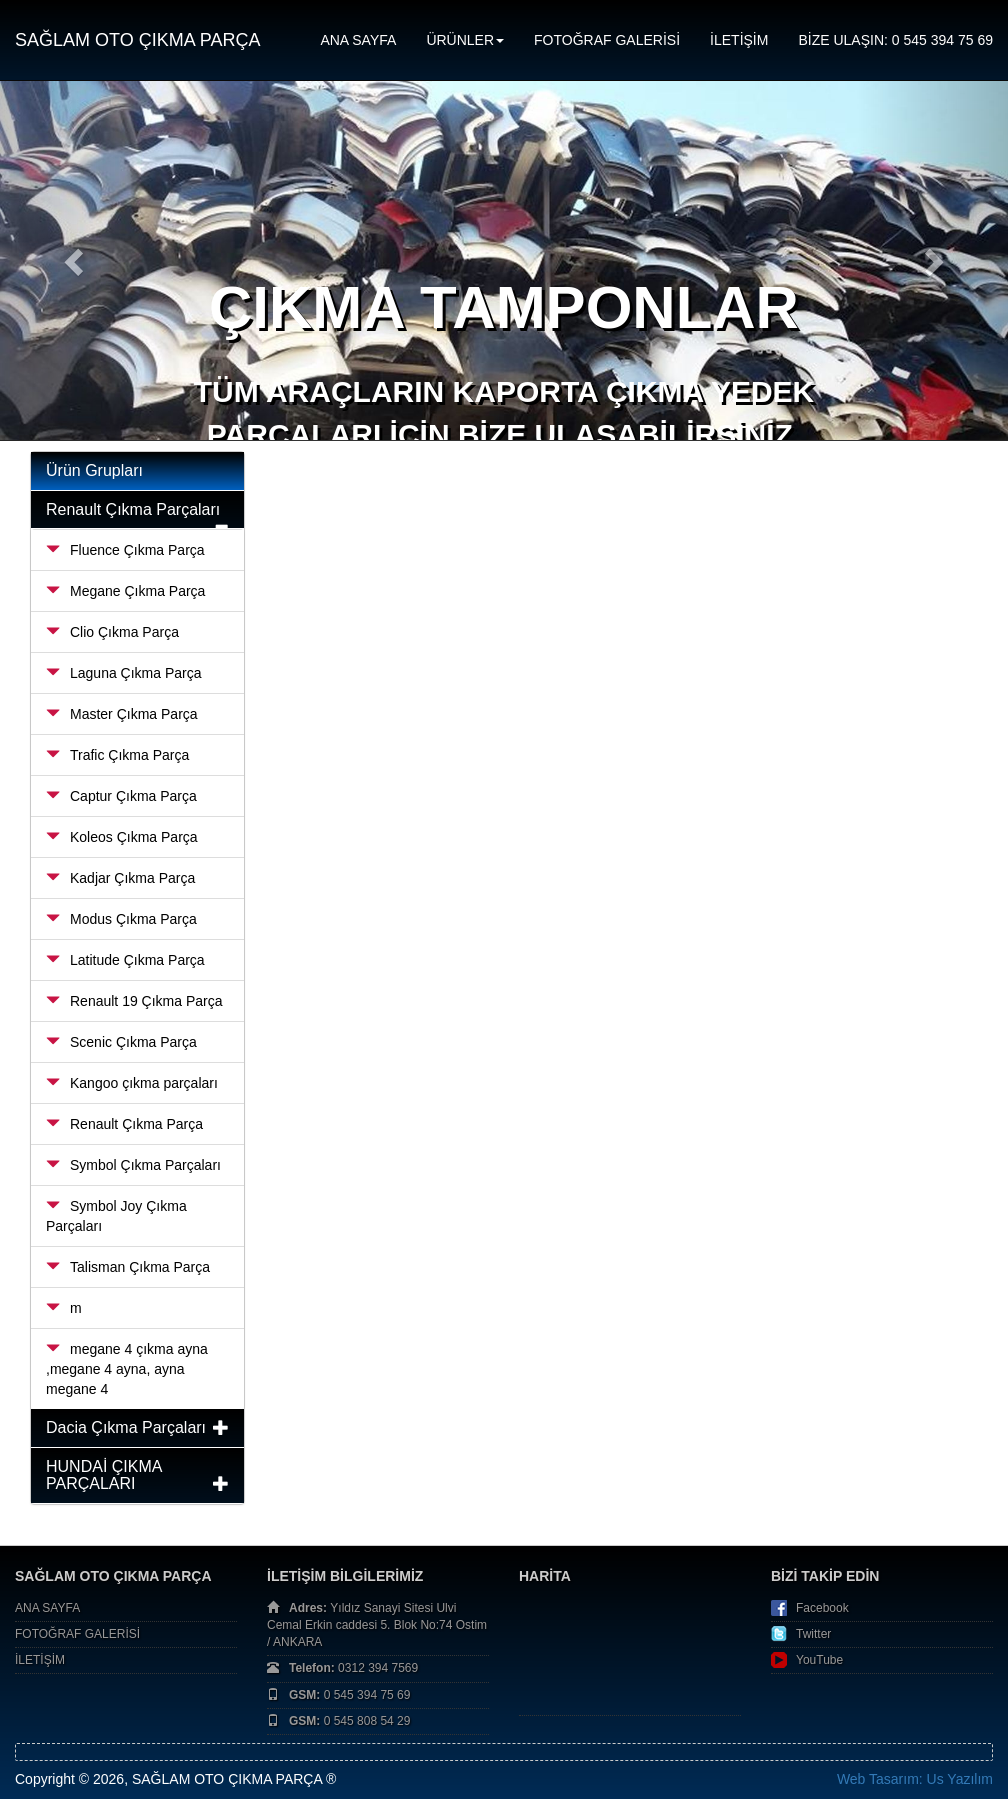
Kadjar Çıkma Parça (120, 878)
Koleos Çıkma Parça (122, 837)
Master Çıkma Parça (122, 714)
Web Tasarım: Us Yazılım (915, 1779)
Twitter (813, 1634)
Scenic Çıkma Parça (121, 1042)
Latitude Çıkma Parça (125, 960)
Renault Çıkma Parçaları (133, 509)
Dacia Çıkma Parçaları (126, 1427)
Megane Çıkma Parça (125, 591)
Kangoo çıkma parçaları (132, 1083)
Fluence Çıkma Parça (125, 550)
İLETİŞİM (739, 40)
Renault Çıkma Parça (124, 1124)
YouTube (819, 1660)
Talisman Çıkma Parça (128, 1267)
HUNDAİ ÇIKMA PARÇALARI (104, 1475)
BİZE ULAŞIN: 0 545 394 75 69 (895, 40)
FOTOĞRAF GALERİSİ (607, 40)
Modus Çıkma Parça (121, 919)
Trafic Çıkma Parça (117, 755)
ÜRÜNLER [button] (465, 40)
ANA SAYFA (358, 40)
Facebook (822, 1608)
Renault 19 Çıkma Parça (134, 1001)
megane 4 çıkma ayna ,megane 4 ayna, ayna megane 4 (127, 1369)
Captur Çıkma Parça (121, 796)
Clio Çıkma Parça (112, 632)
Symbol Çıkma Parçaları (133, 1165)
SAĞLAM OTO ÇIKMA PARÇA (137, 40)
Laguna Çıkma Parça (124, 673)
